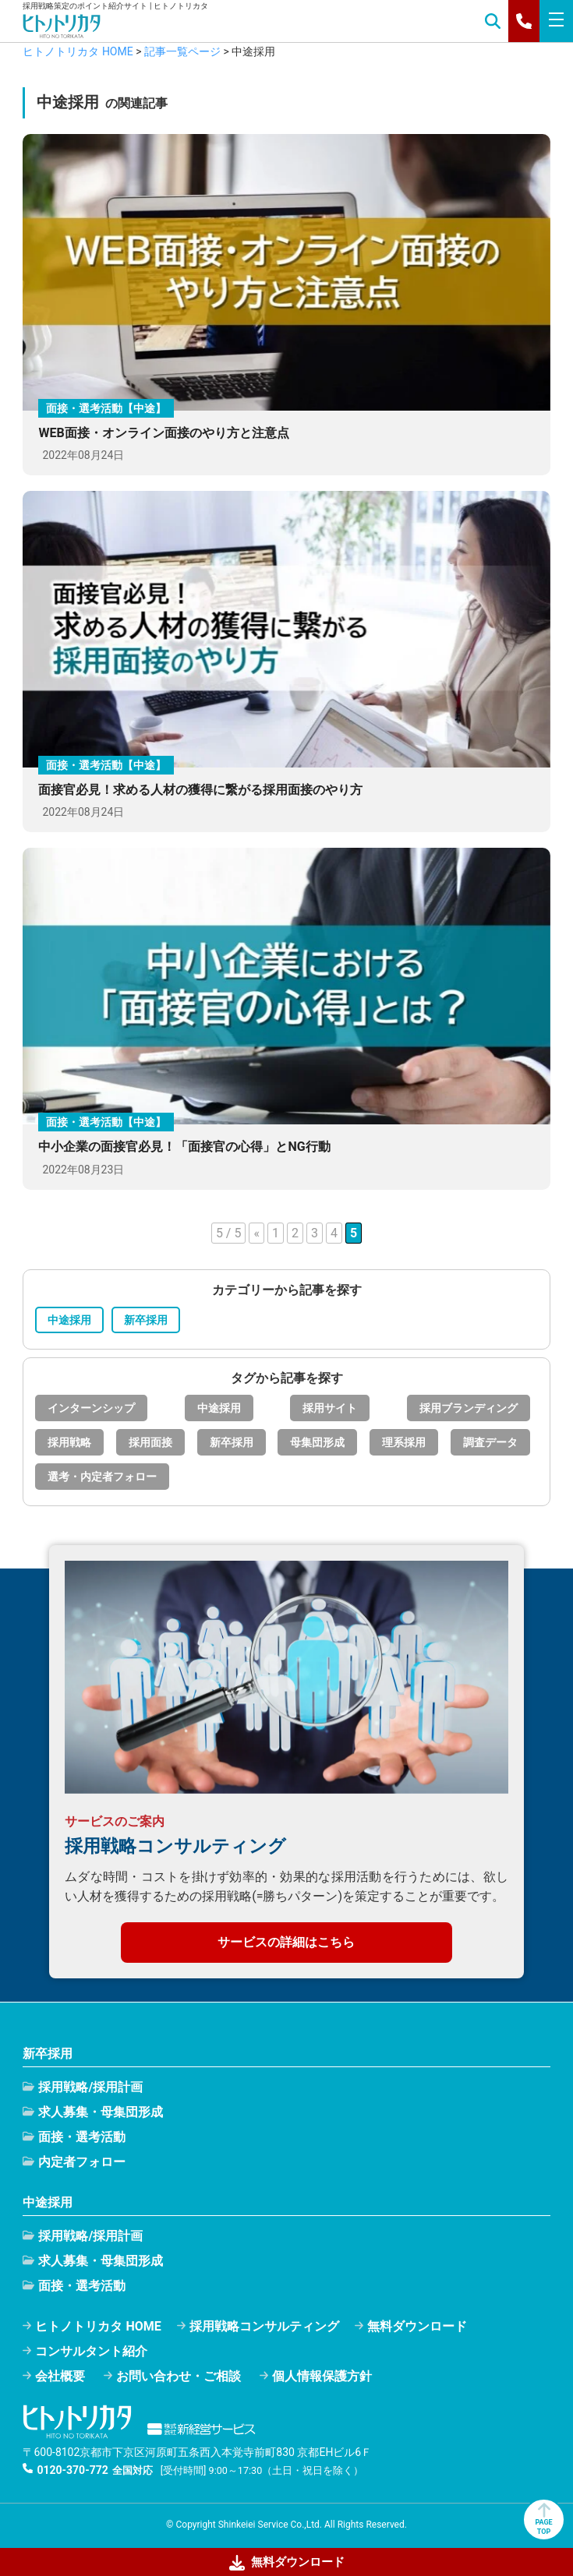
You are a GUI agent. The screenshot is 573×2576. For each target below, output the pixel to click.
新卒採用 (146, 1320)
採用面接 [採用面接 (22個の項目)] (150, 1442)
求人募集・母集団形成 (100, 2112)
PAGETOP (543, 2518)
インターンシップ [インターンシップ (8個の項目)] (91, 1408)
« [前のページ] (256, 1233)
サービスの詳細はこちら (286, 1942)
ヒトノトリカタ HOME (98, 2326)
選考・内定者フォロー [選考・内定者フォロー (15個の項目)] (102, 1476)
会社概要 (60, 2376)
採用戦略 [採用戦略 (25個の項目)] (69, 1442)
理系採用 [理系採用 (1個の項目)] (404, 1442)
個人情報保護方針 (322, 2376)
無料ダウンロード (417, 2326)
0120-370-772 (72, 2470)
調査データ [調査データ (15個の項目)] (490, 1442)
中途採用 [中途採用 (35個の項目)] (219, 1408)
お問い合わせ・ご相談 (178, 2376)
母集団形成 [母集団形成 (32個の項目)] (317, 1442)
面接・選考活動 (82, 2137)
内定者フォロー (82, 2161)
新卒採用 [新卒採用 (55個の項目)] (231, 1442)
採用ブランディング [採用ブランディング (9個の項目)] (468, 1408)
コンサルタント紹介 (91, 2351)
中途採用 (69, 1320)
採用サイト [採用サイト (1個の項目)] (329, 1408)
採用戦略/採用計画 (90, 2087)
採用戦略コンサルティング (264, 2326)
